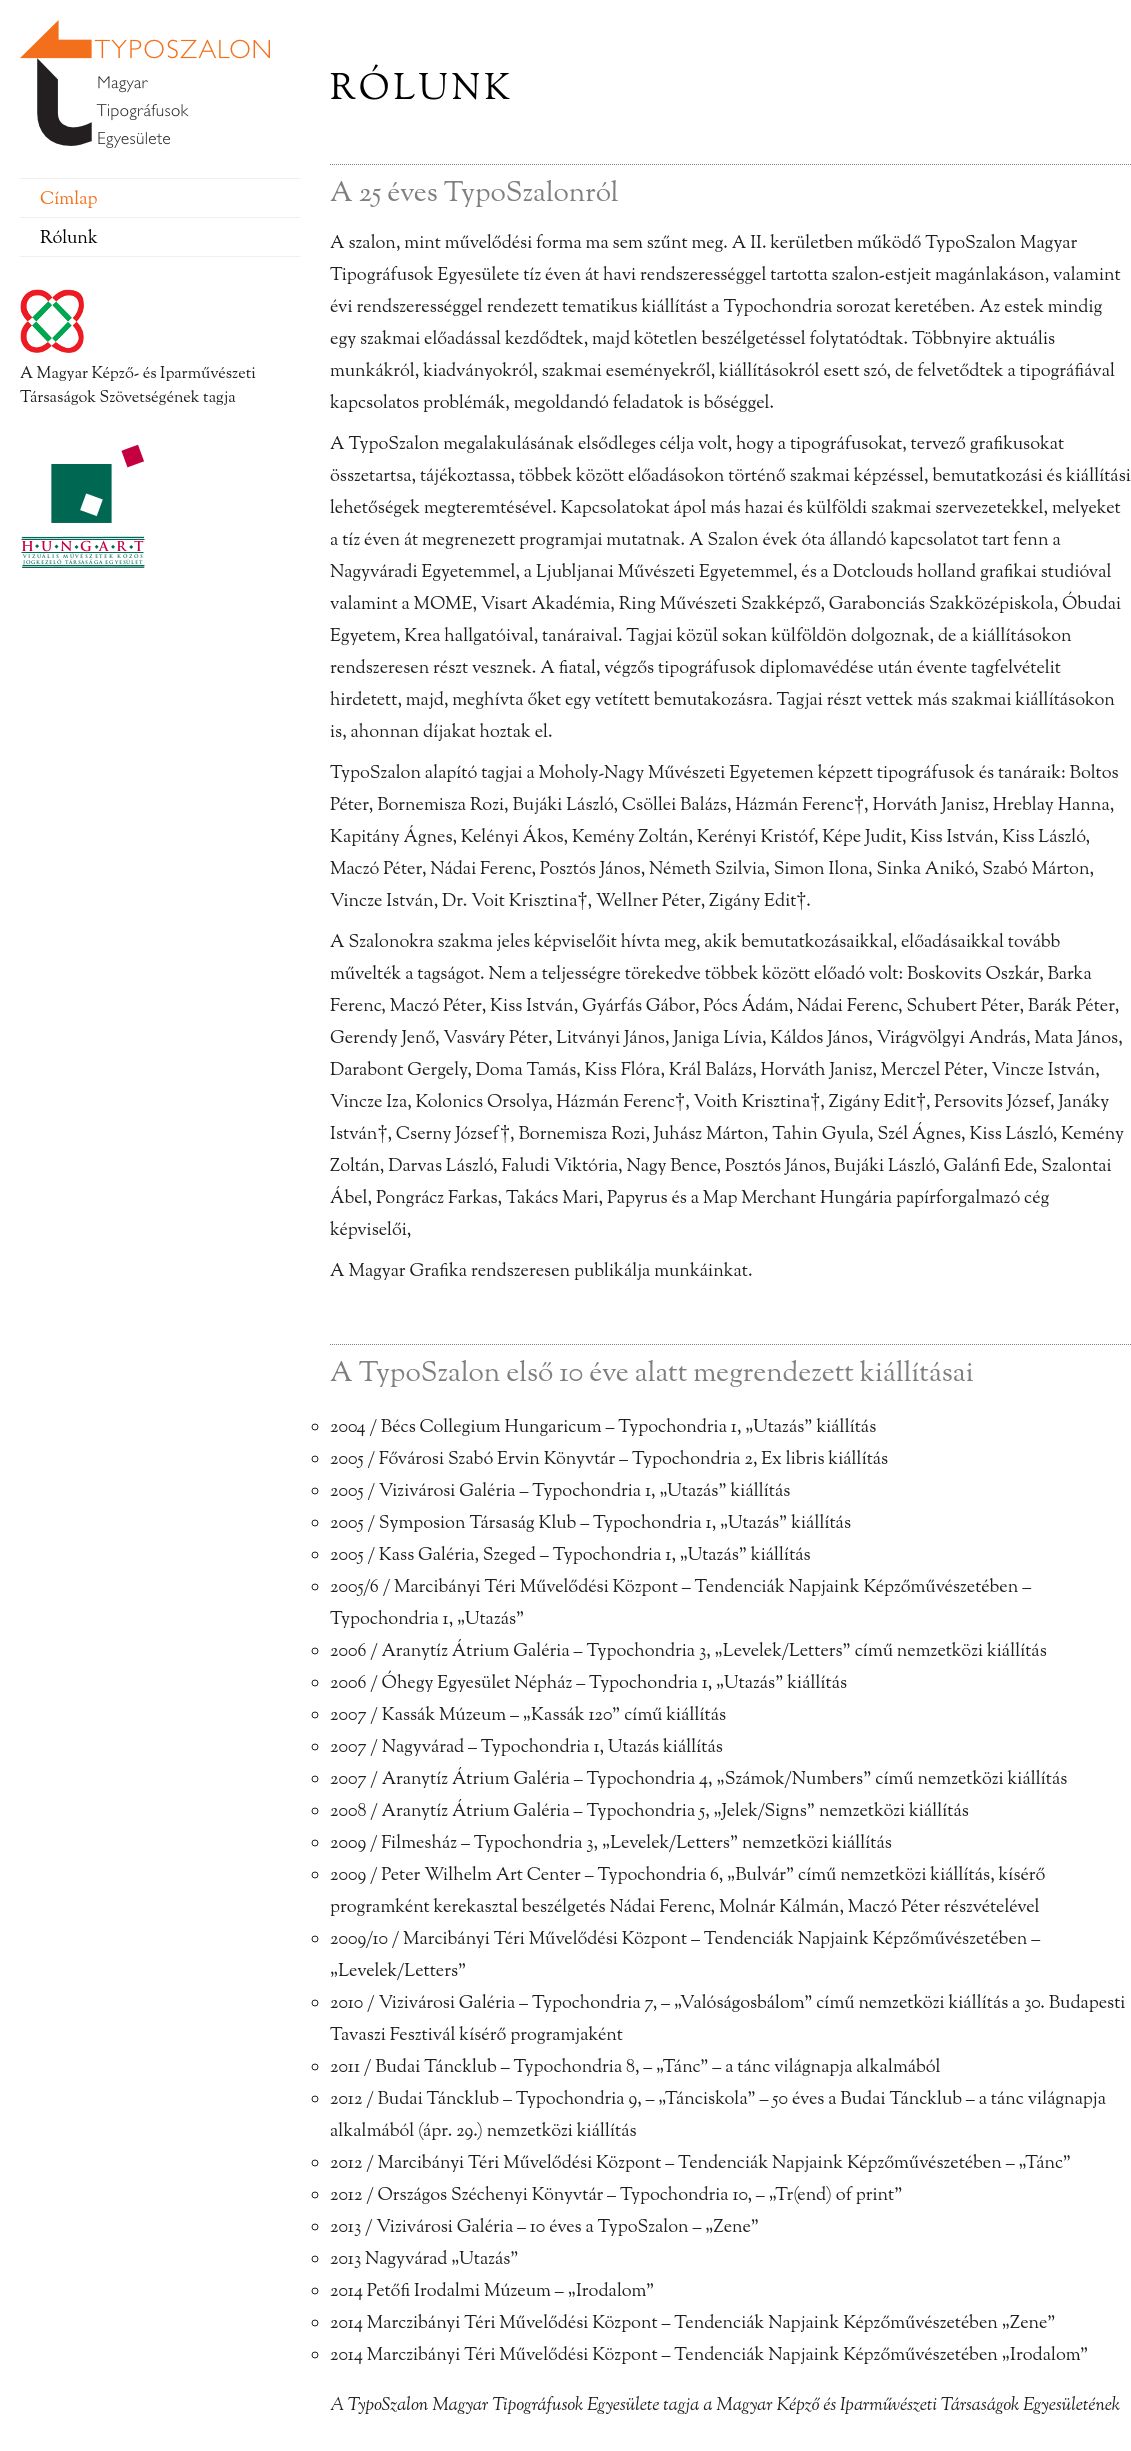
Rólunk (69, 239)
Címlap (68, 200)
